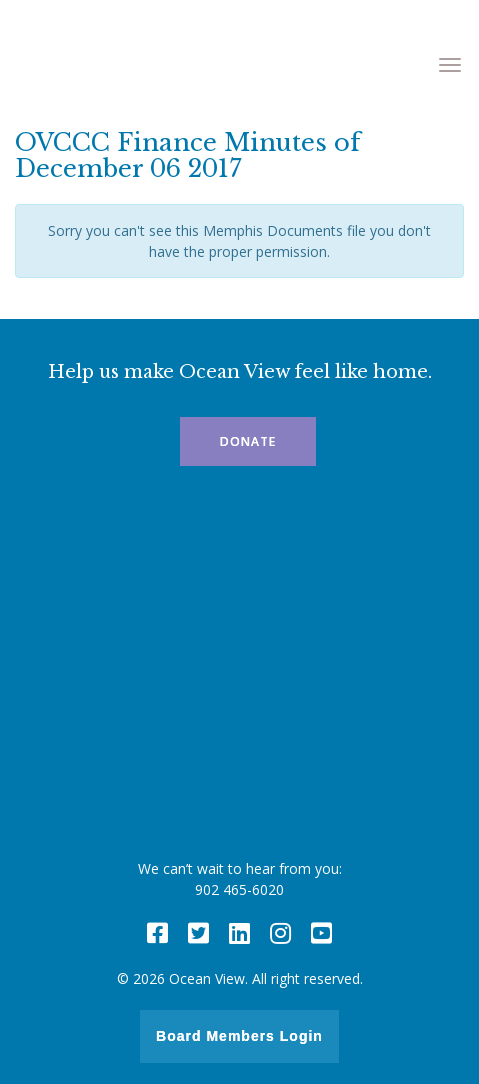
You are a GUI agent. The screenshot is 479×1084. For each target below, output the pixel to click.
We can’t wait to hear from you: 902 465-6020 (240, 879)
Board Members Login (239, 1036)
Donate (248, 441)
